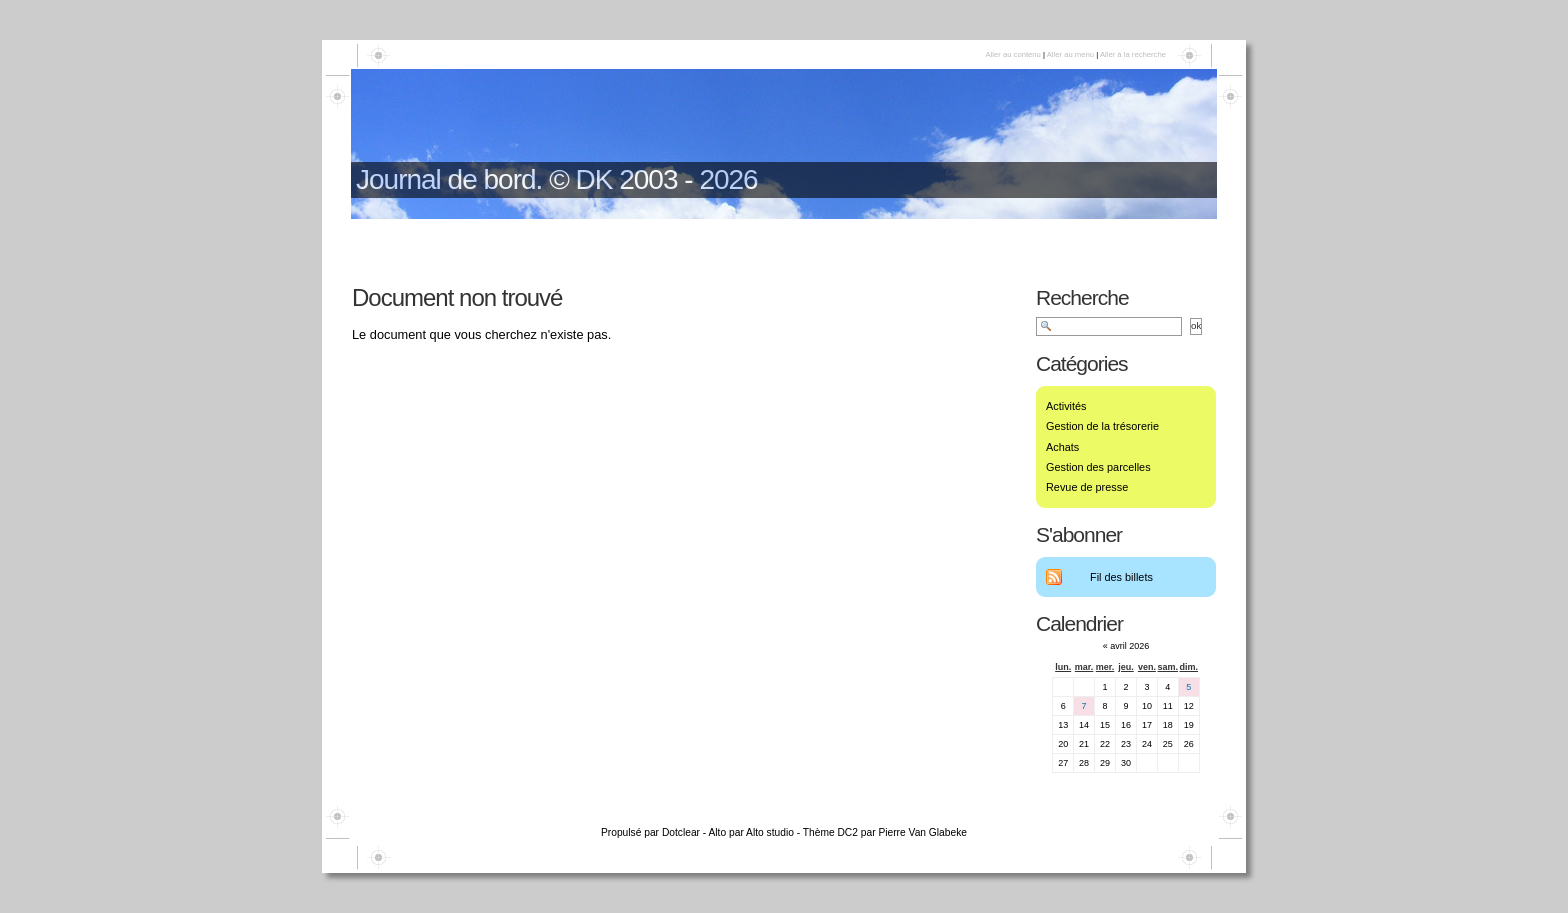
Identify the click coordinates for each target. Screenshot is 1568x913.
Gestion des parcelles (1098, 467)
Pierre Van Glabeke (922, 832)
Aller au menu (1070, 54)
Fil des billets (1121, 577)
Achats (1062, 447)
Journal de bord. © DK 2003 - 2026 (557, 179)
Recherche (1082, 297)
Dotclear (681, 832)
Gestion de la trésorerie (1102, 426)
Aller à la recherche (1133, 54)
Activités (1066, 406)
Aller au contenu (1012, 54)
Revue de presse (1087, 487)
